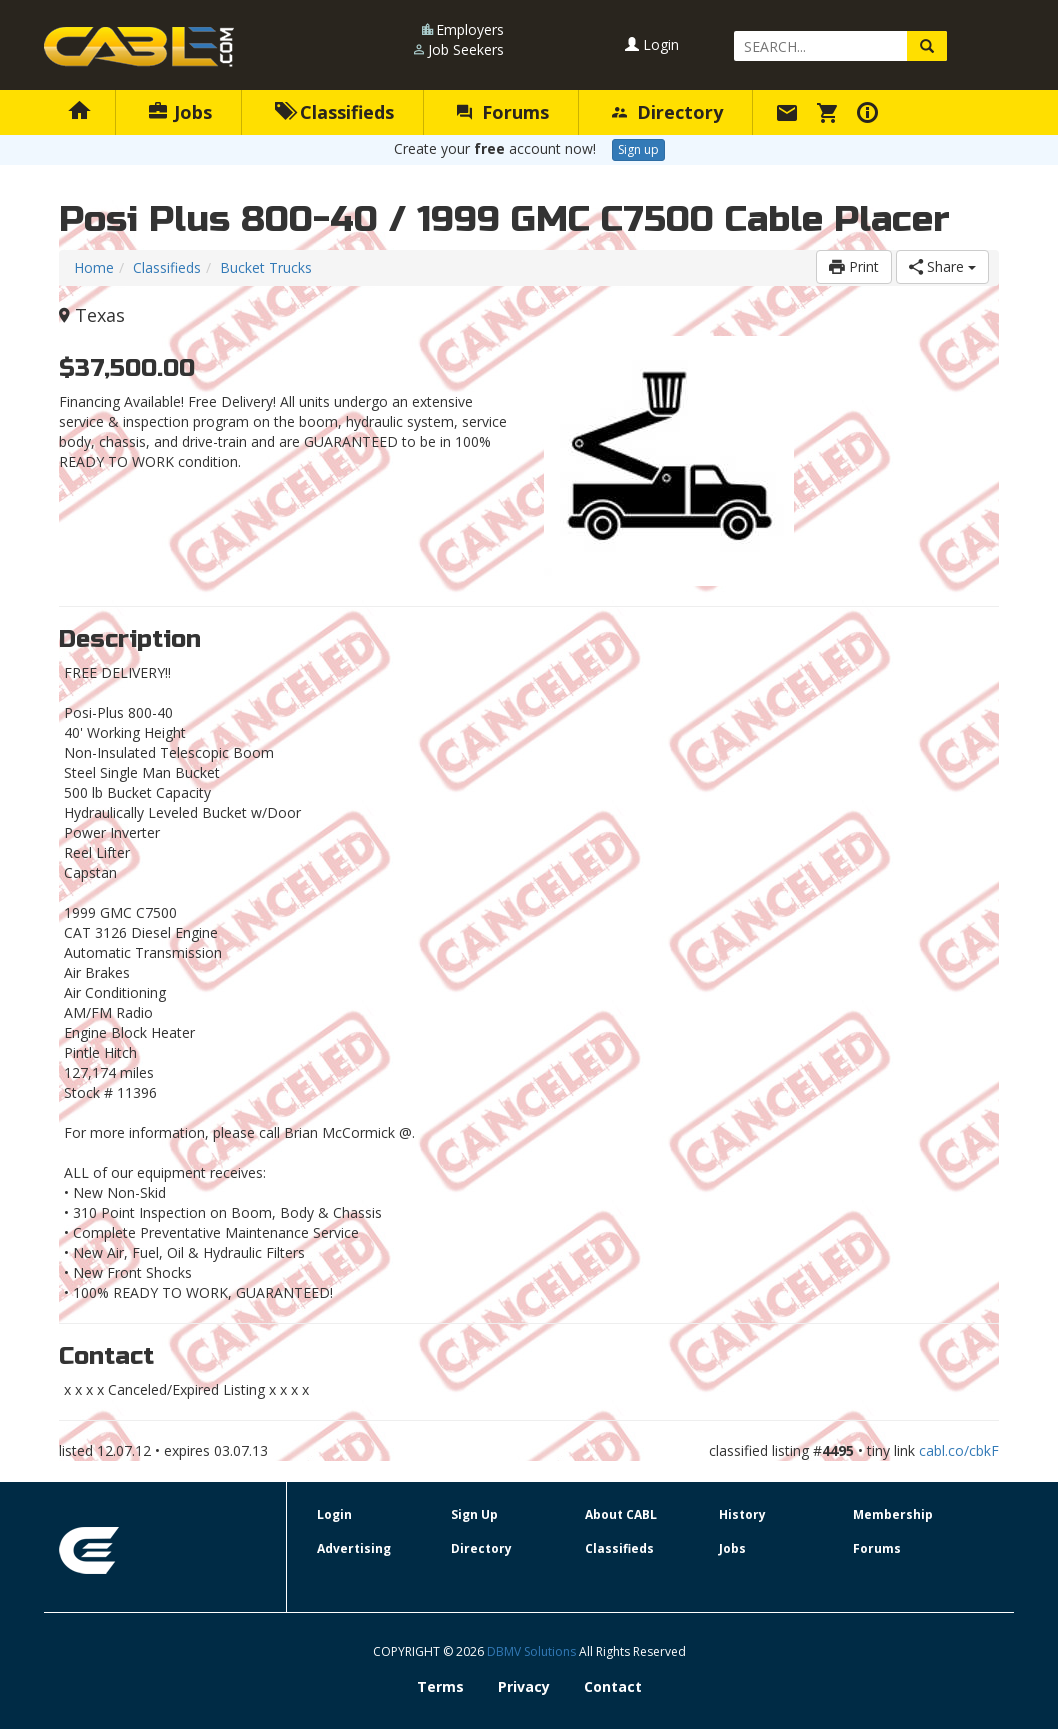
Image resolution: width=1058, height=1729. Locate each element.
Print (854, 266)
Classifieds (334, 112)
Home (94, 267)
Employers (470, 29)
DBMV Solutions (533, 1651)
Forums (503, 112)
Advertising (354, 1548)
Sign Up (474, 1514)
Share (942, 266)
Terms (440, 1686)
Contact (613, 1686)
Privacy (524, 1686)
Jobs (180, 112)
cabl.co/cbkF (959, 1450)
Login (652, 44)
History (742, 1514)
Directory (667, 112)
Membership (893, 1514)
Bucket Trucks (266, 267)
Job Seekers (466, 49)
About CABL (621, 1514)
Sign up (638, 149)
